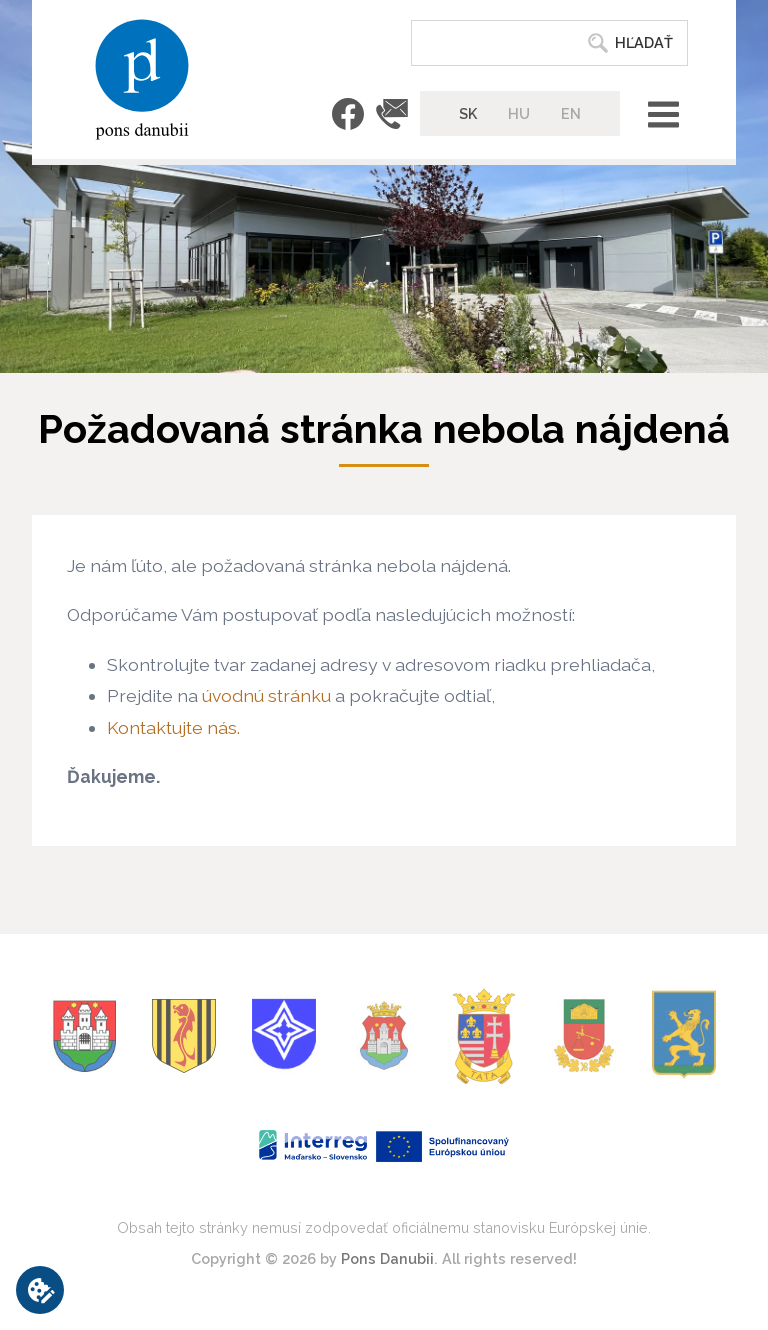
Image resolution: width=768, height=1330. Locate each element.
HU (519, 113)
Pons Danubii (387, 1258)
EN (571, 113)
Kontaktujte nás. (173, 727)
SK (468, 113)
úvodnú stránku (266, 695)
